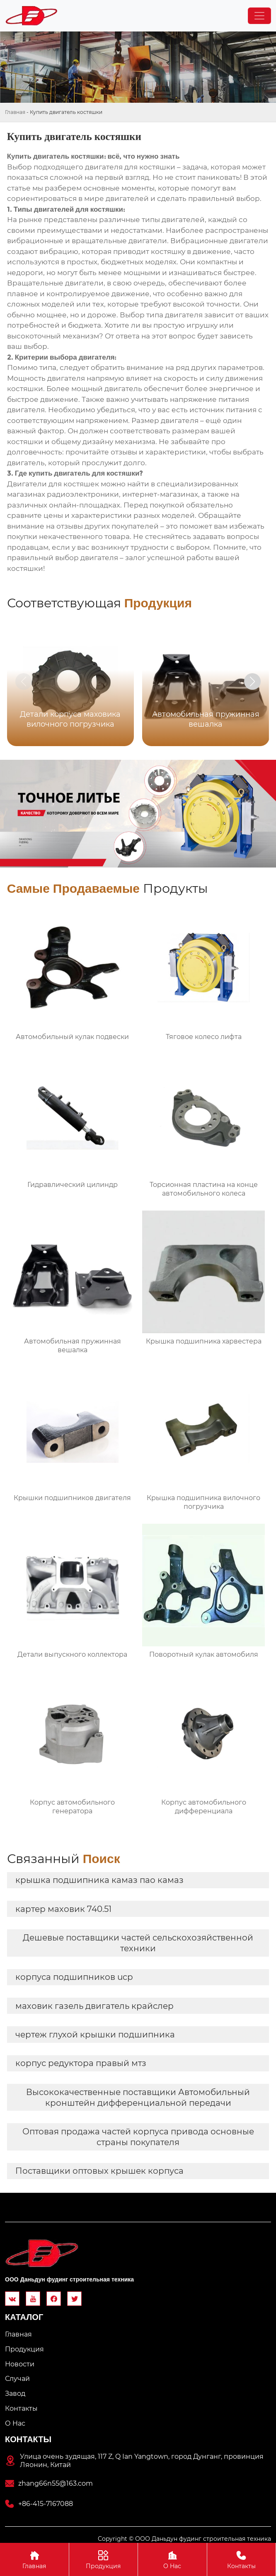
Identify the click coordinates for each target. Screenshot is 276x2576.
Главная (15, 112)
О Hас (172, 2559)
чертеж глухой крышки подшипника (95, 2035)
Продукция (103, 2559)
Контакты (241, 2559)
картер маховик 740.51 (63, 1909)
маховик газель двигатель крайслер (94, 2006)
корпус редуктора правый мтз (80, 2063)
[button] (252, 681)
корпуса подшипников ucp (74, 1977)
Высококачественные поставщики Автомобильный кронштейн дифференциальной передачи (138, 2097)
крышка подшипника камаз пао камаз (99, 1880)
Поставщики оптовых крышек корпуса (99, 2171)
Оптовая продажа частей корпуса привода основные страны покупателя (138, 2137)
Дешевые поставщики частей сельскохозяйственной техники (138, 1943)
